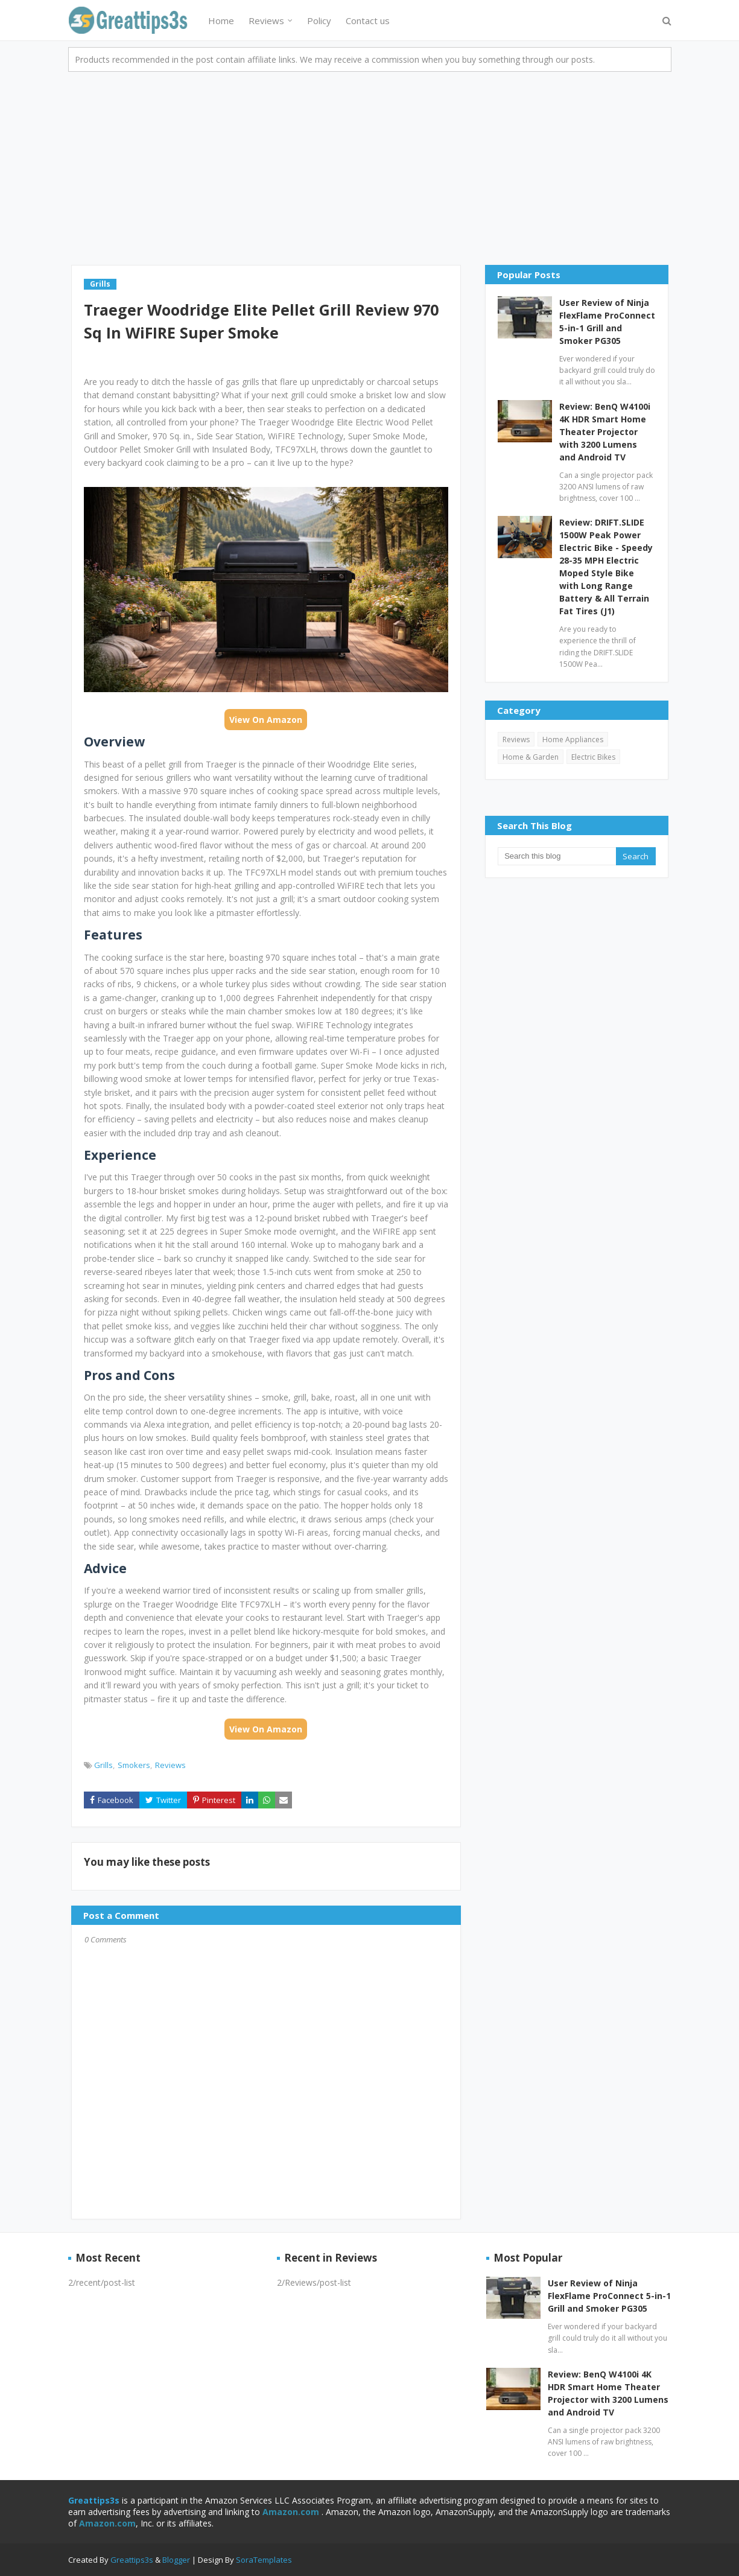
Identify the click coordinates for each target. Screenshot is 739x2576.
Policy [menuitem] (319, 20)
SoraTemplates (264, 2559)
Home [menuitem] (221, 20)
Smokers (134, 1765)
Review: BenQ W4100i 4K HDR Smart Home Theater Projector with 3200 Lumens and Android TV (604, 432)
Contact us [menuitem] (368, 20)
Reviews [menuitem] (266, 20)
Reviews (170, 1765)
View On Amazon (265, 719)
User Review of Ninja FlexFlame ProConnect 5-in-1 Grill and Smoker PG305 (607, 321)
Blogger (176, 2559)
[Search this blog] (557, 856)
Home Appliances (572, 739)
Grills (103, 1765)
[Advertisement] (369, 162)
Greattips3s (132, 2559)
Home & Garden (531, 757)
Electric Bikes (593, 757)
